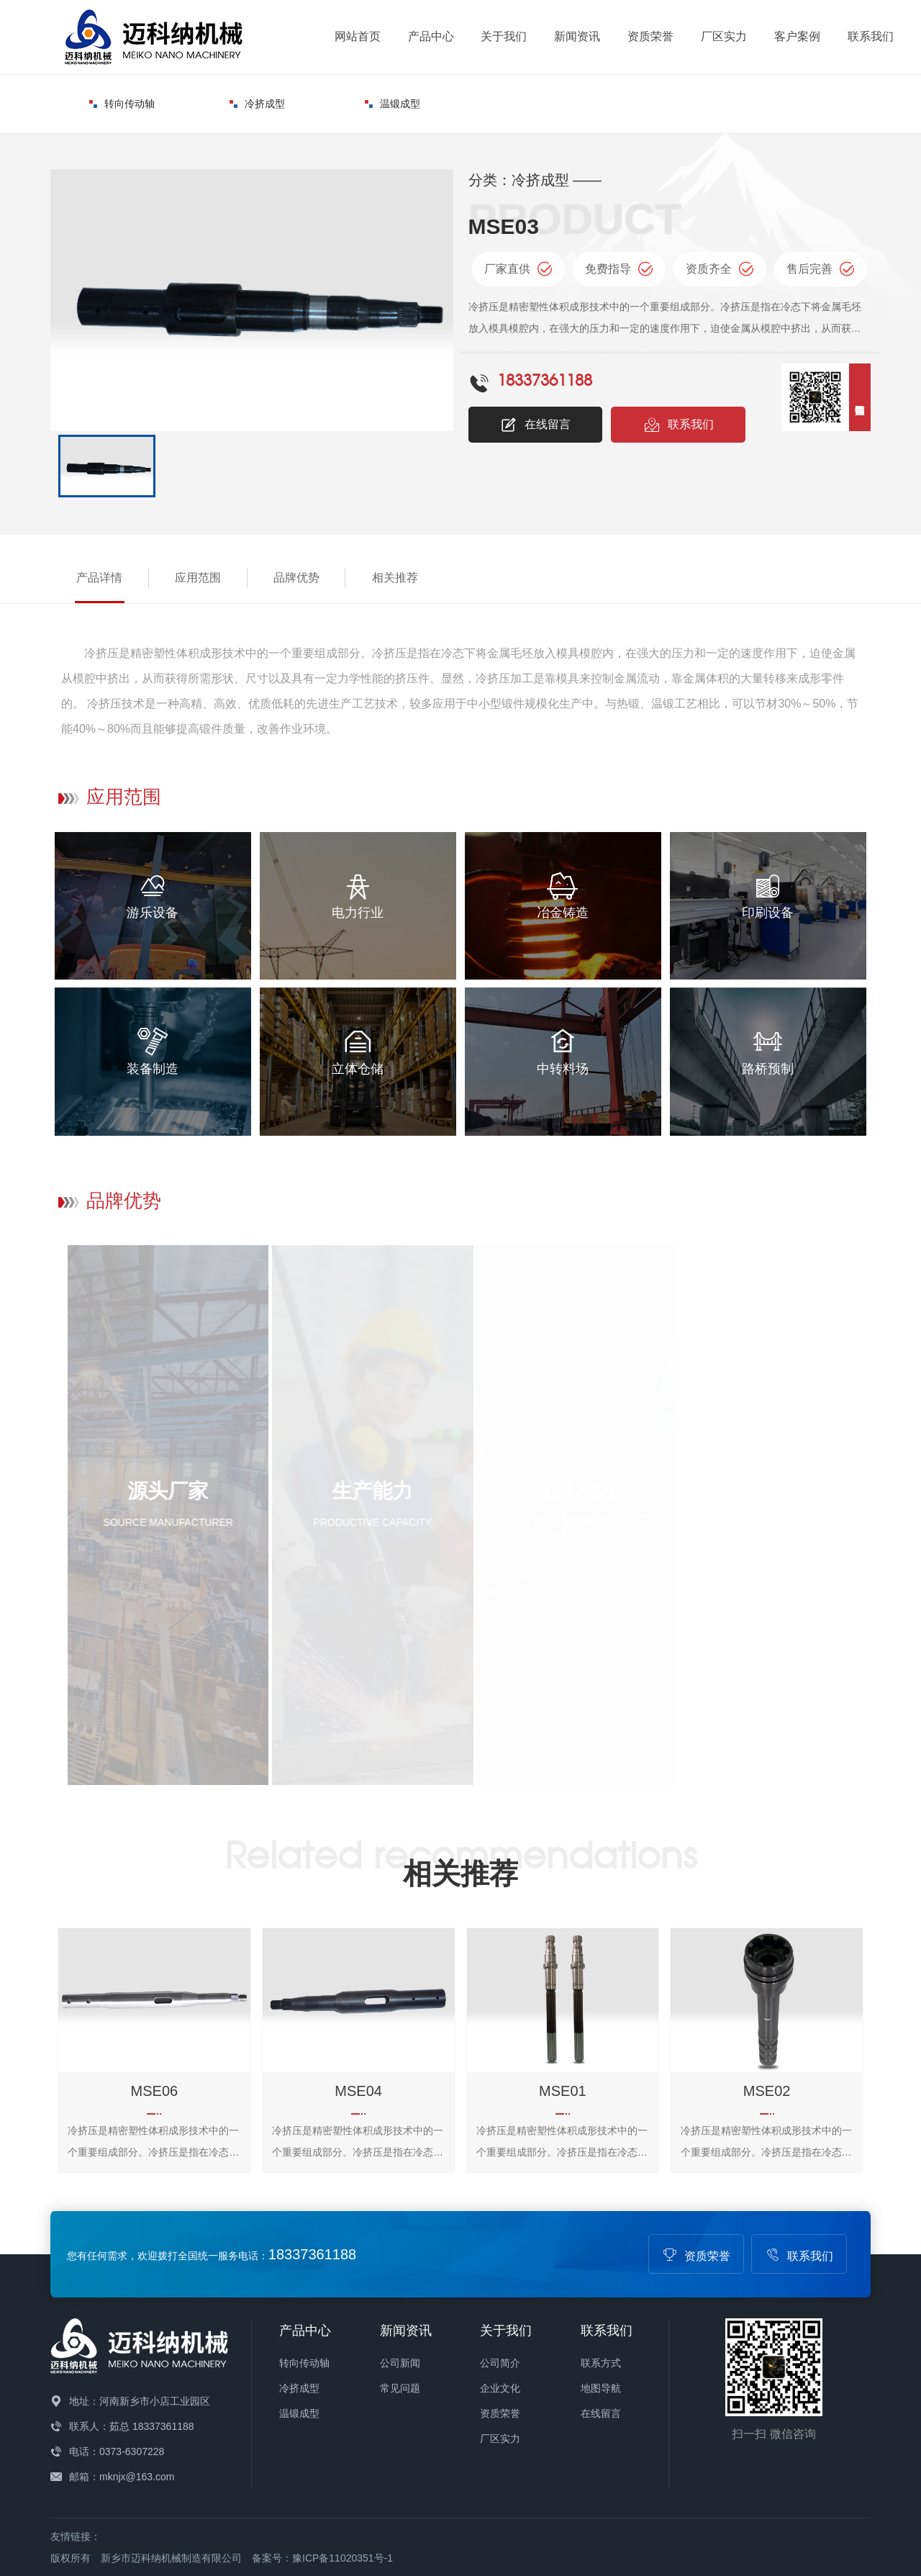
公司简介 (500, 2363)
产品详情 (99, 577)
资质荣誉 (650, 36)
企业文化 (500, 2388)
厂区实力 (724, 36)
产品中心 (431, 36)
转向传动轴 (122, 103)
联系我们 (871, 36)
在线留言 (535, 425)
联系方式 (601, 2363)
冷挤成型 (257, 103)
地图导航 (601, 2388)
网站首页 (358, 36)
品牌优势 (296, 577)
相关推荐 (395, 577)
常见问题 (400, 2388)
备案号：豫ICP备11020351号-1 (322, 2558)
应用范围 (198, 577)
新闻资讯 (577, 36)
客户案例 (797, 36)
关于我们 (504, 36)
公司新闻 (400, 2363)
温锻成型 (392, 103)
